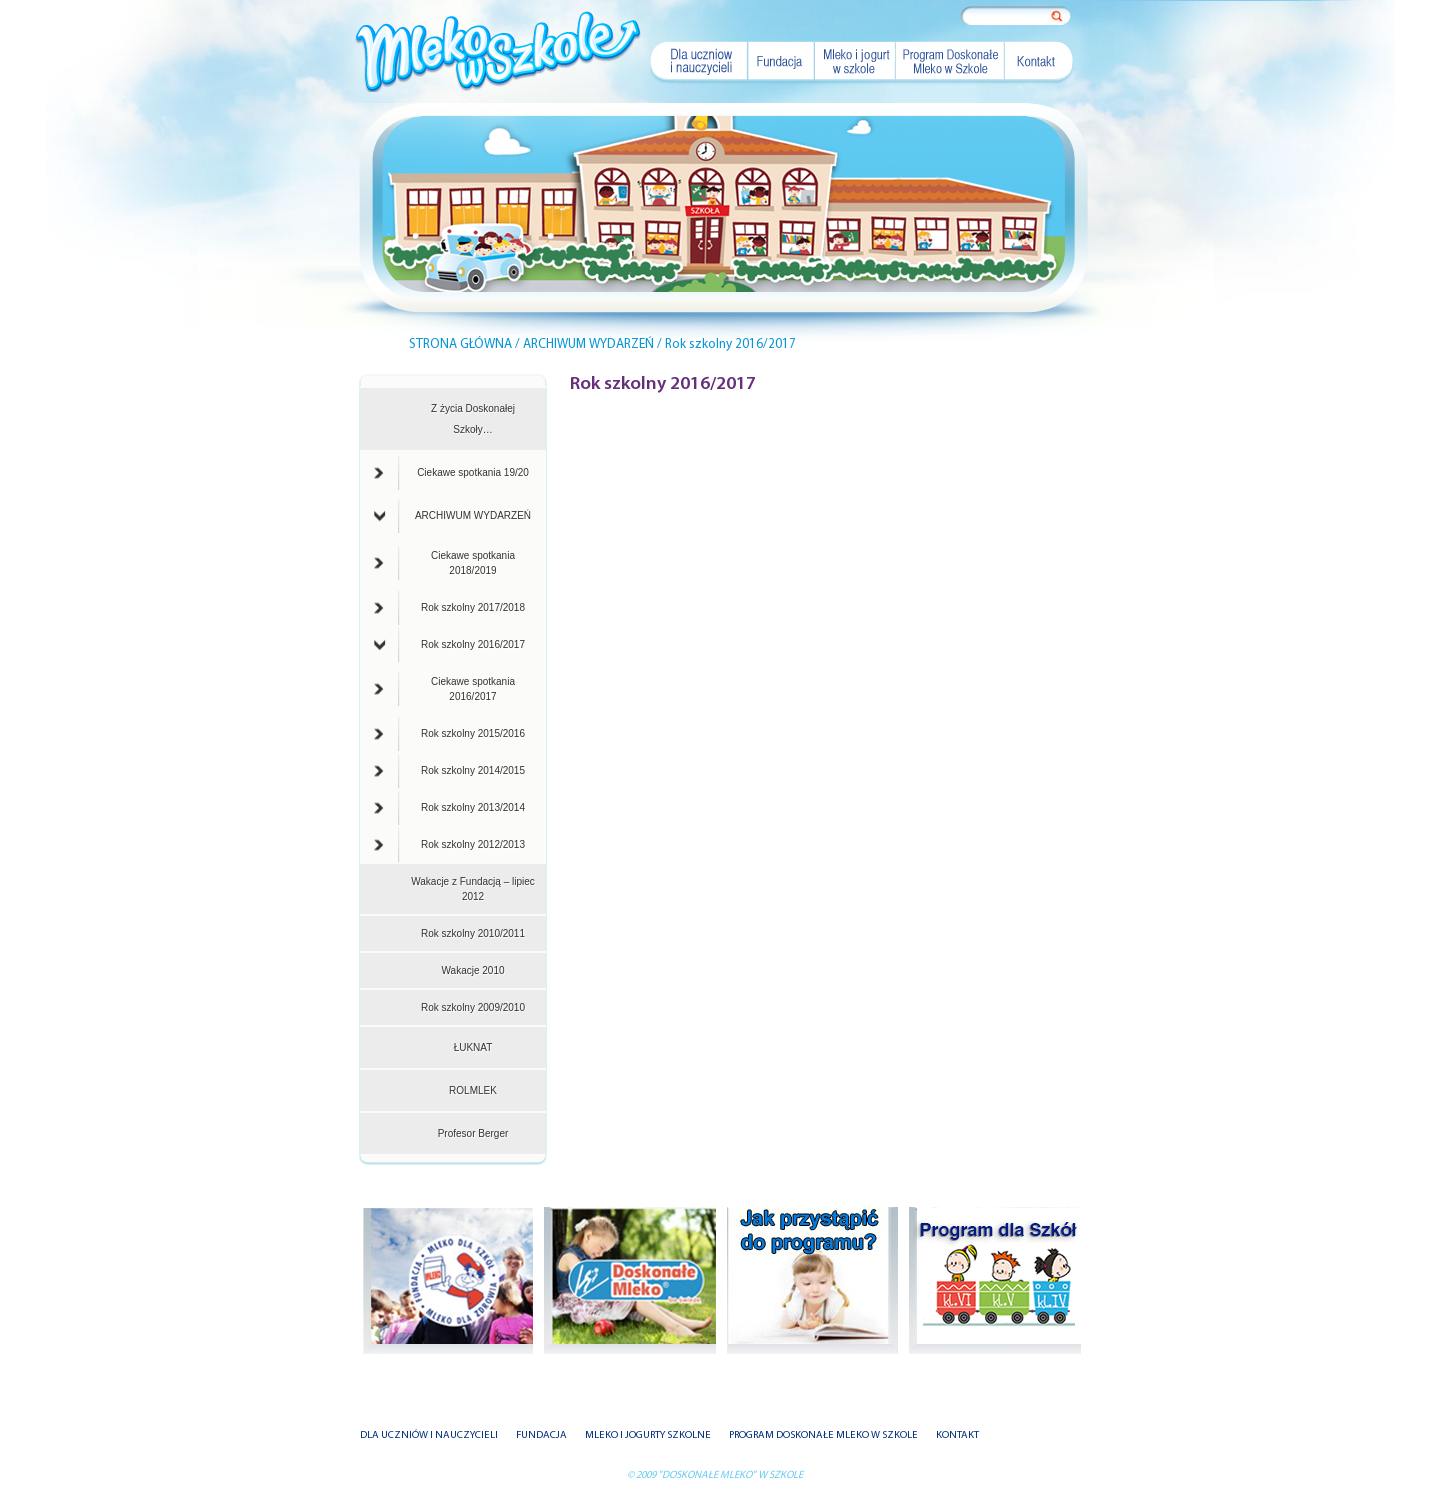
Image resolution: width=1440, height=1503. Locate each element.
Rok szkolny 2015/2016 (449, 734)
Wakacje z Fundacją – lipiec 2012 (473, 889)
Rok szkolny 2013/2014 (449, 808)
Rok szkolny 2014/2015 (449, 771)
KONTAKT (957, 1435)
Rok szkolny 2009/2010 (473, 1007)
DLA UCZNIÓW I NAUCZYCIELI (429, 1435)
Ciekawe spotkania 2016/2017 (444, 689)
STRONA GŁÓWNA (460, 344)
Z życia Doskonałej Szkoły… (473, 419)
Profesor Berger (473, 1133)
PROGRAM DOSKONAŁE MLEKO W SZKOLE (823, 1435)
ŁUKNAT (473, 1047)
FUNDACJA (541, 1435)
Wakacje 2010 (473, 970)
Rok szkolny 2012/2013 (449, 845)
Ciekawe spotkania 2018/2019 (444, 563)
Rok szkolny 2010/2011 (473, 933)
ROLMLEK (473, 1090)
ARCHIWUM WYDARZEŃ (452, 516)
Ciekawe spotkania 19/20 (451, 473)
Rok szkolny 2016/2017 (449, 645)
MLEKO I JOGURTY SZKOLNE (648, 1435)
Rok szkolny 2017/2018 (449, 608)
